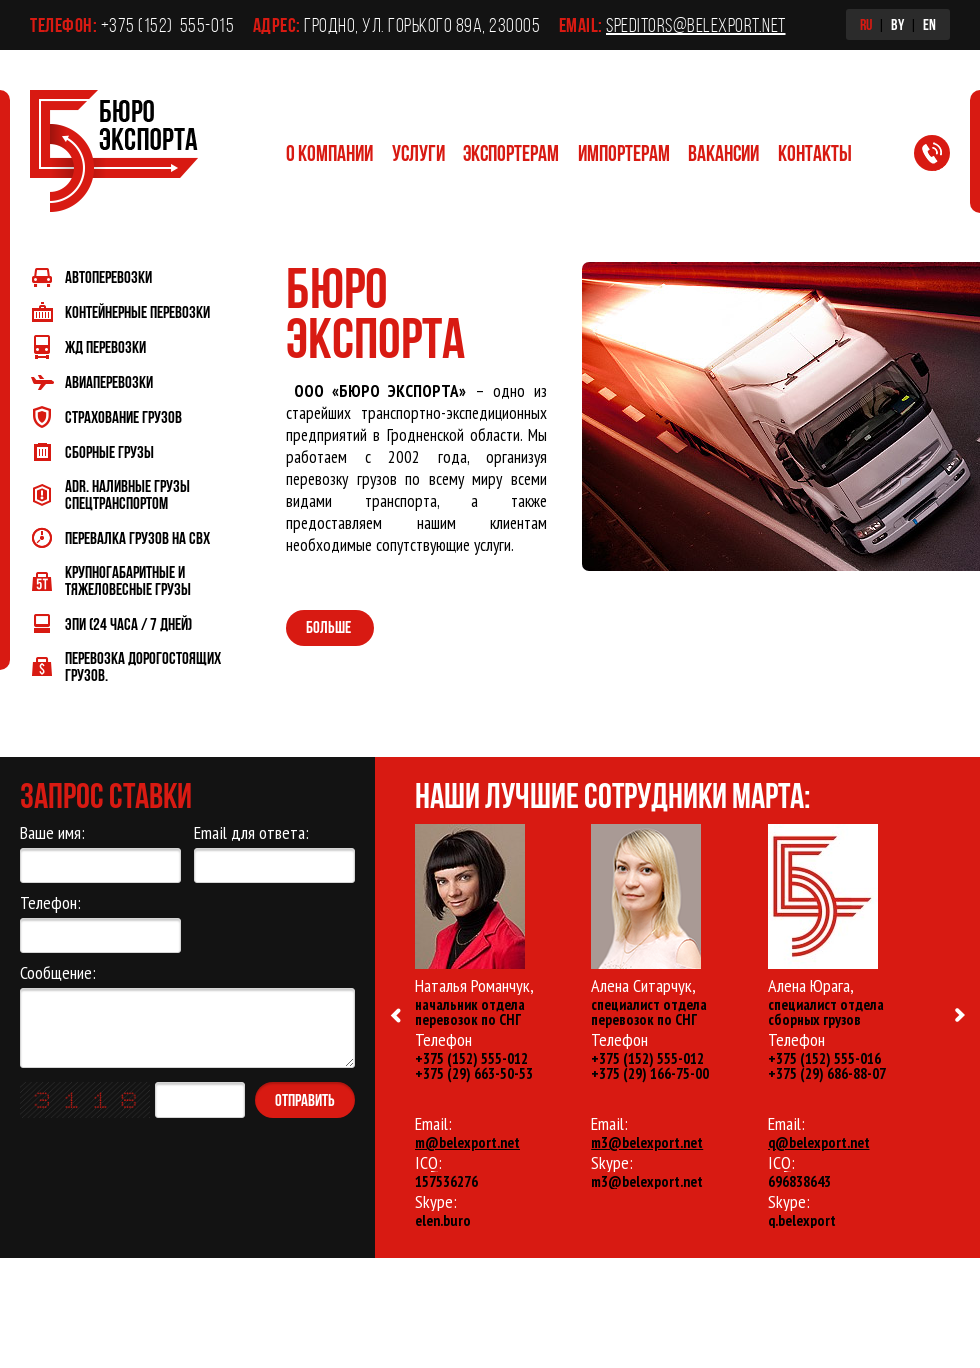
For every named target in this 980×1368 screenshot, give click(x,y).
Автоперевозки (108, 276)
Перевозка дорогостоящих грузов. (143, 666)
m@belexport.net (467, 1142)
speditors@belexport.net (696, 25)
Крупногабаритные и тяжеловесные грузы (128, 580)
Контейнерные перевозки (137, 311)
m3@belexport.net (647, 1142)
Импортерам (624, 152)
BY (897, 24)
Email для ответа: (274, 853)
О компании (329, 152)
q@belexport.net (819, 1142)
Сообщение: (187, 1015)
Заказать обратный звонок (944, 157)
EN (929, 24)
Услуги (418, 152)
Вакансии (723, 152)
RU (866, 24)
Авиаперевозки (109, 381)
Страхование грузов (123, 416)
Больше (330, 626)
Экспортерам (511, 152)
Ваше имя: (100, 853)
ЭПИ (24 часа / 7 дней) (128, 623)
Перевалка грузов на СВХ (137, 537)
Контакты (815, 152)
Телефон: (100, 923)
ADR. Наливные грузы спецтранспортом (127, 494)
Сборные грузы (109, 451)
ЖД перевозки (105, 346)
